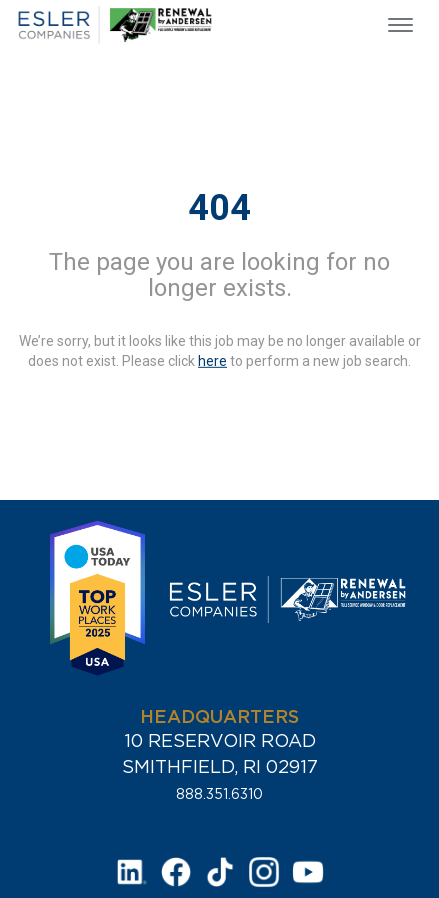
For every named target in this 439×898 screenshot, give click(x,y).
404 (219, 208)
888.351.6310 (219, 794)
